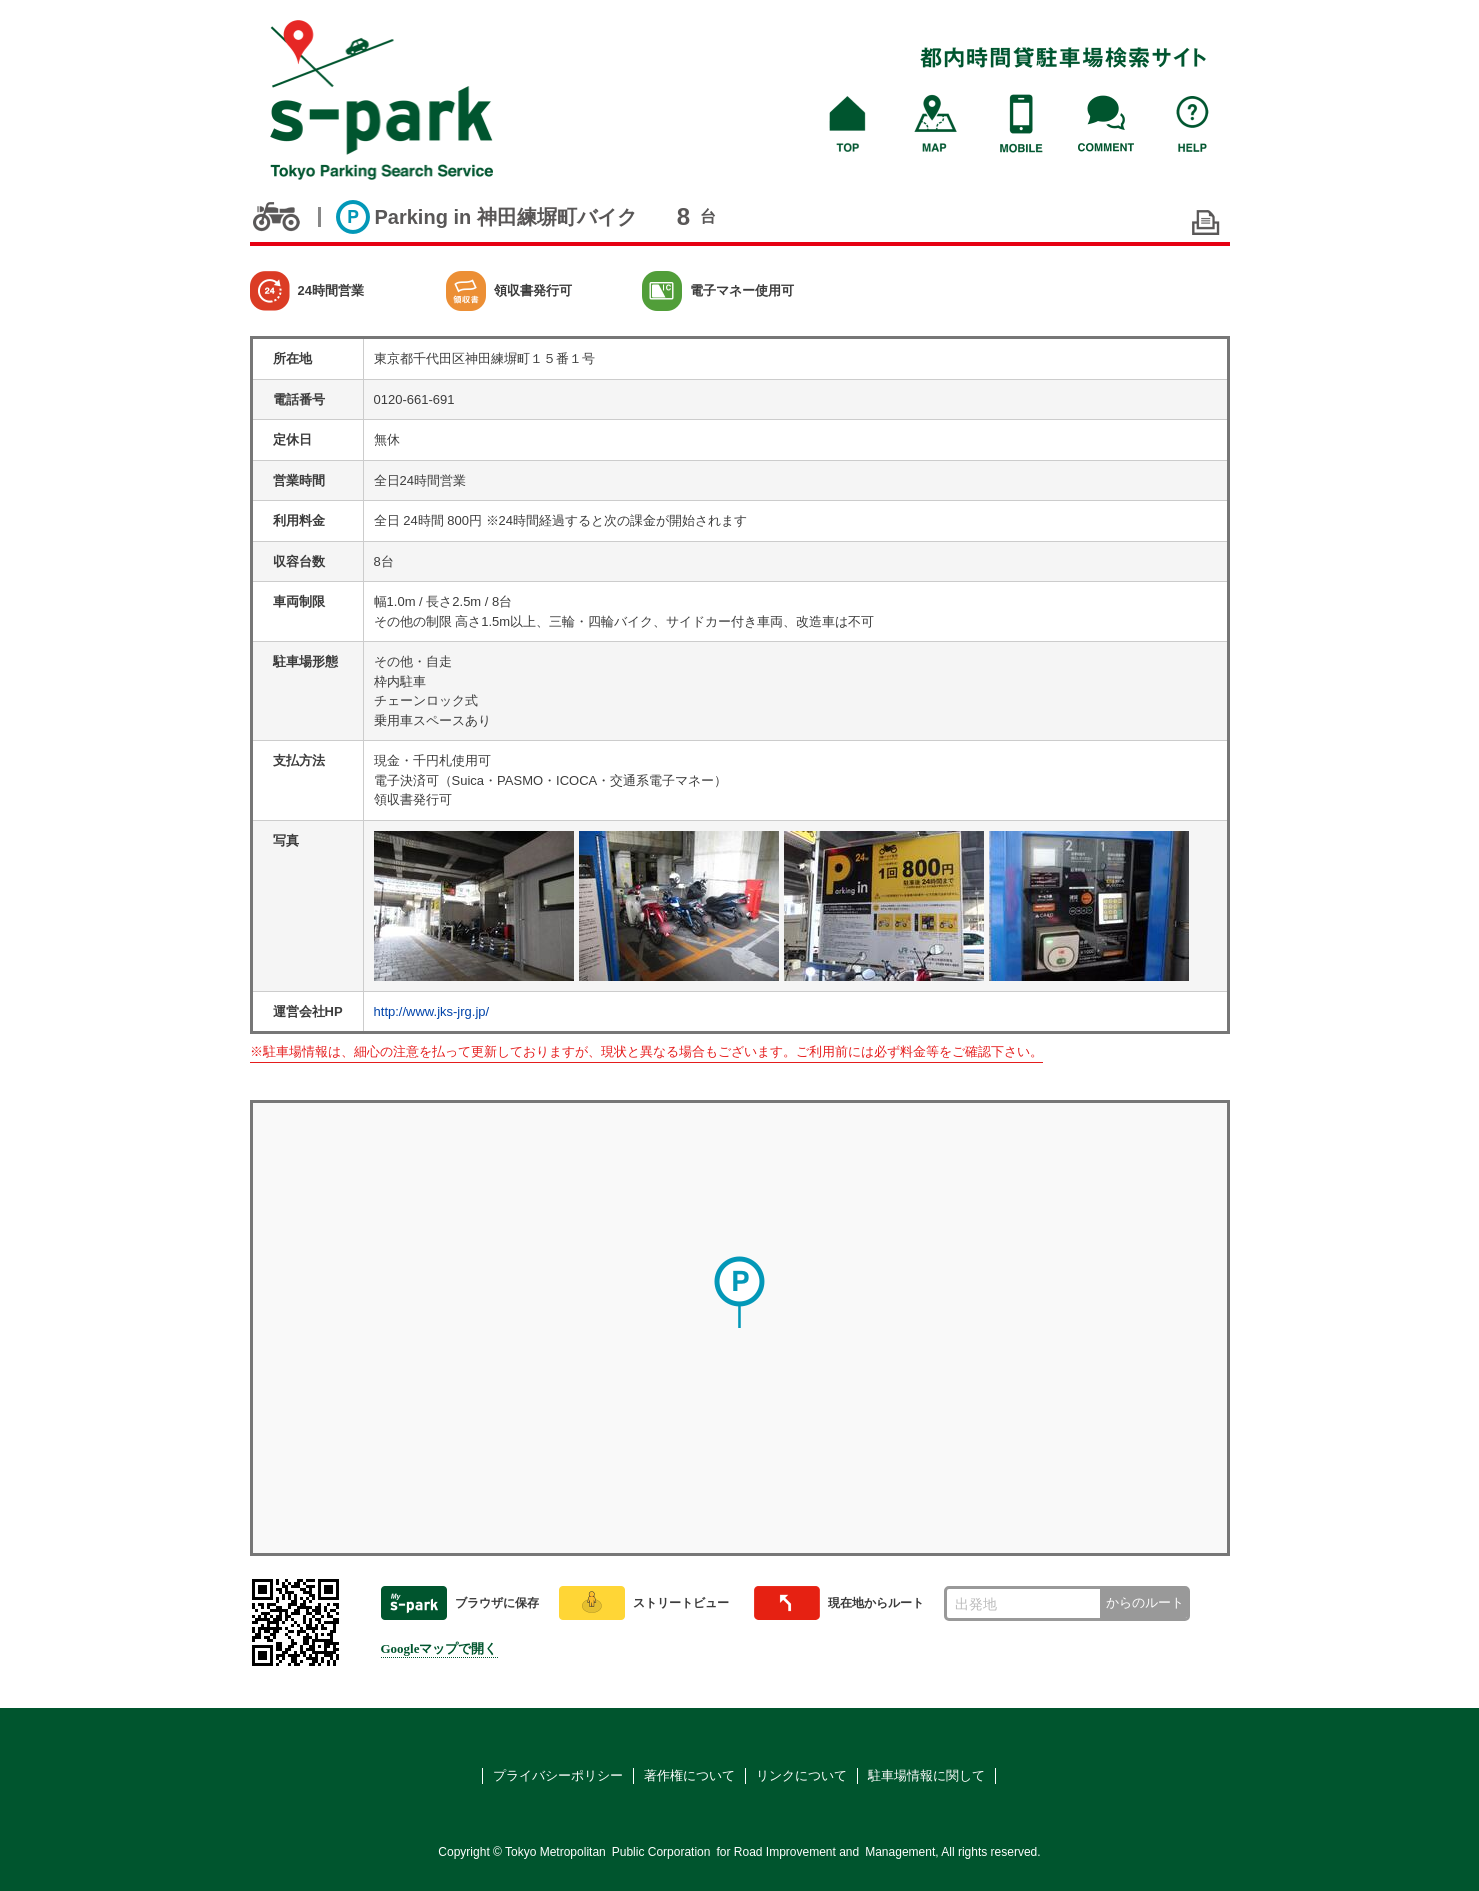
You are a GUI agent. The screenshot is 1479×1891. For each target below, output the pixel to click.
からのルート (1145, 1602)
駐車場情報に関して (926, 1775)
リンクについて (801, 1775)
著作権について (689, 1775)
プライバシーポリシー (558, 1775)
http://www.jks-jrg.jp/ (432, 1011)
